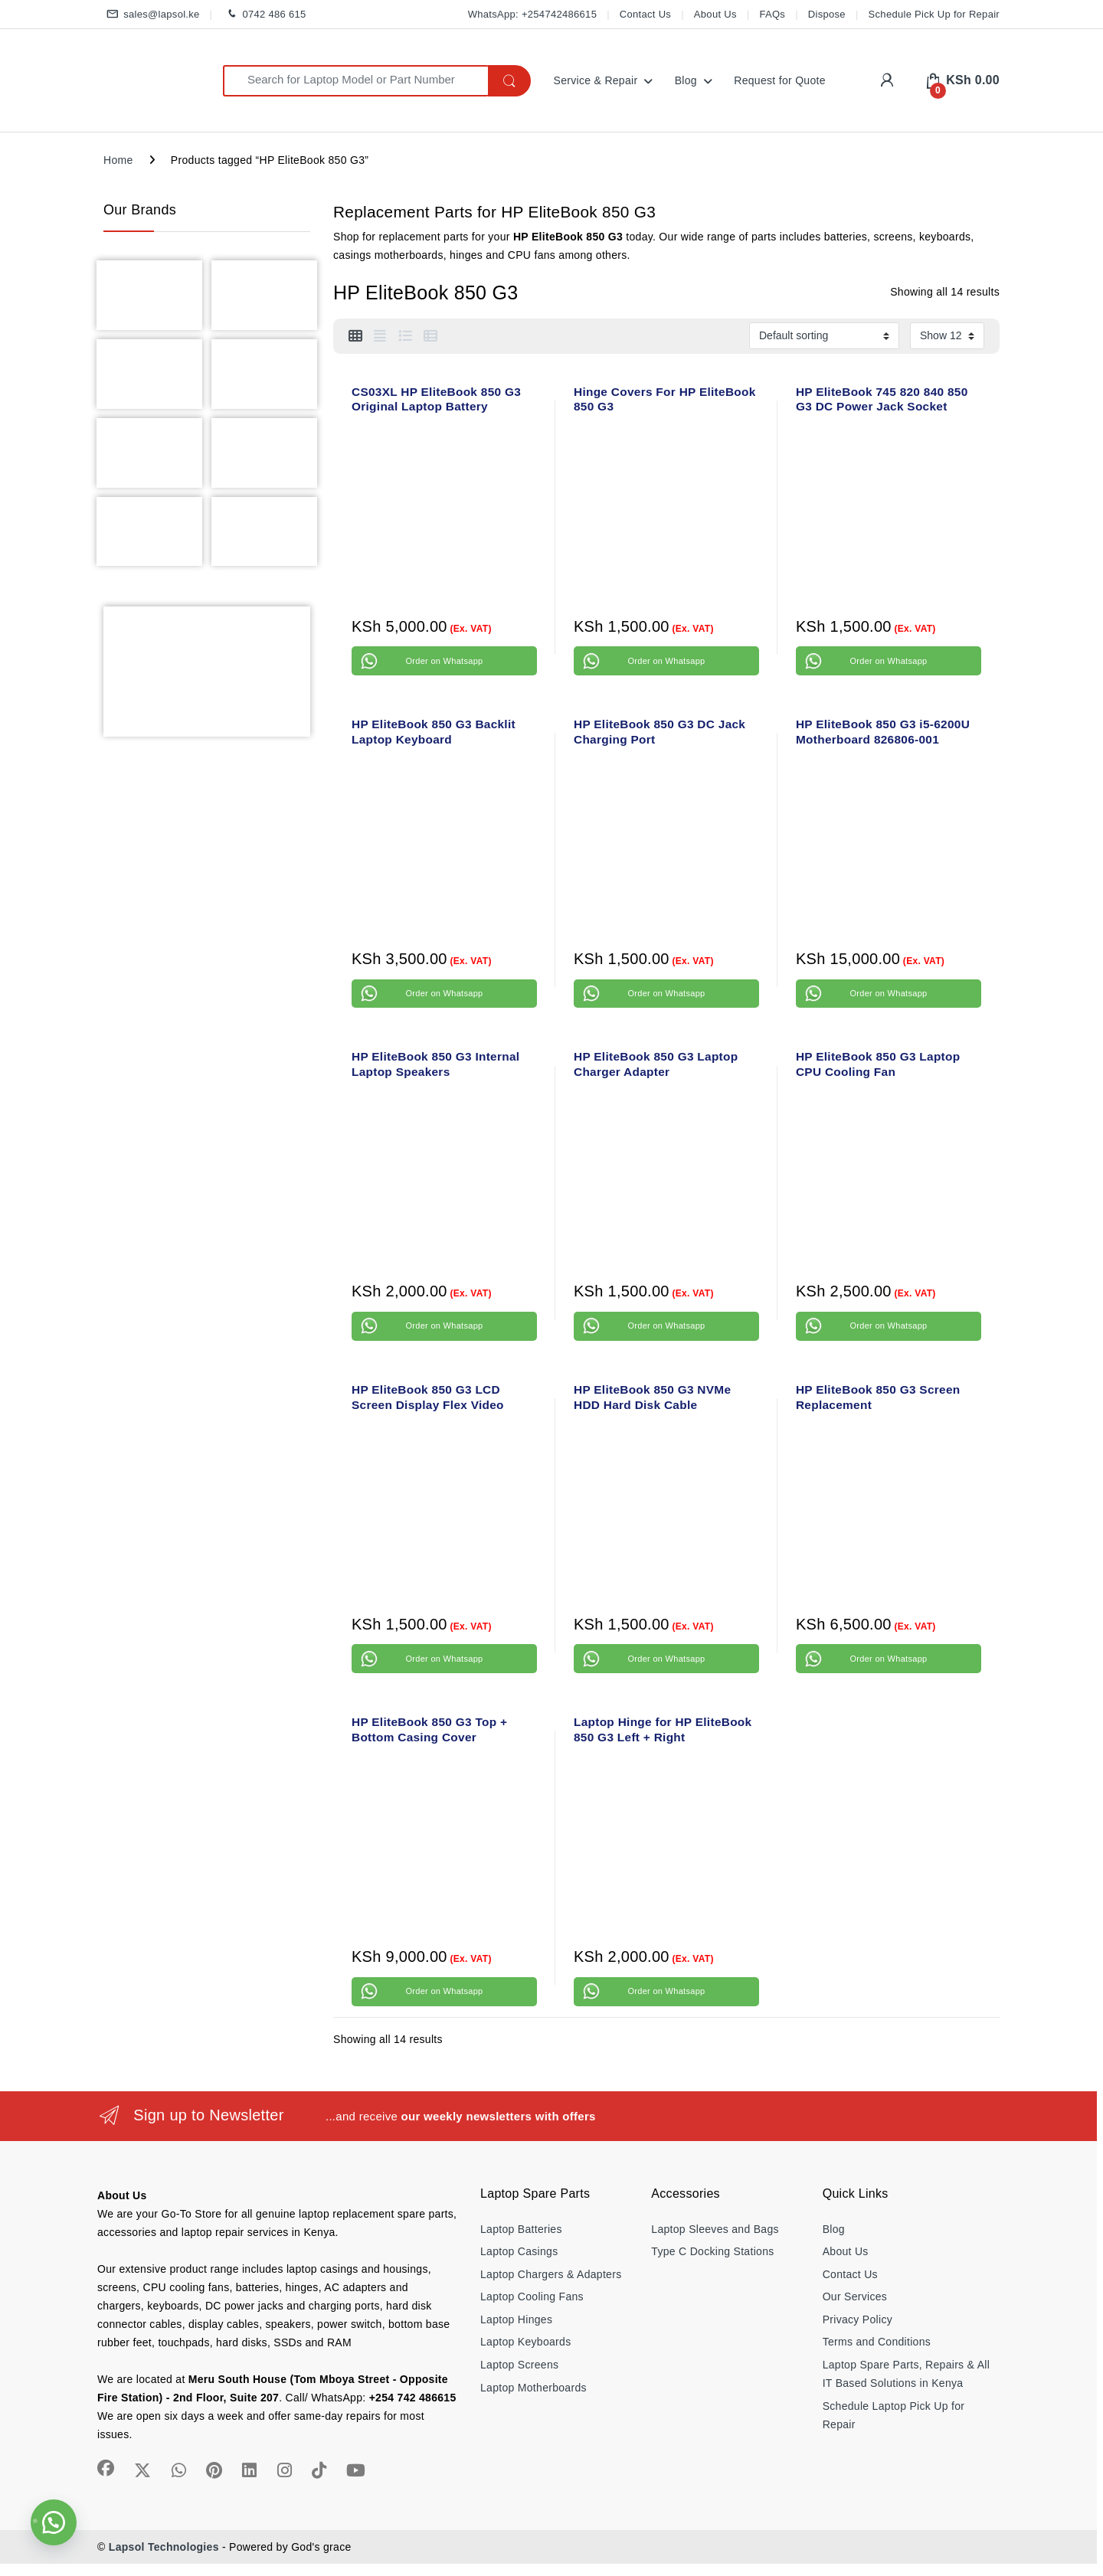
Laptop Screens (519, 2365)
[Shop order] (824, 335)
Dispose (827, 14)
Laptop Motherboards (533, 2387)
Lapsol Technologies (164, 2547)
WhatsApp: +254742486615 (532, 14)
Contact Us (645, 14)
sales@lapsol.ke (151, 14)
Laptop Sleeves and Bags (714, 2229)
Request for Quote (780, 80)
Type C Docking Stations (712, 2251)
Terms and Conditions (877, 2342)
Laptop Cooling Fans (532, 2296)
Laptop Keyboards (525, 2342)
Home (118, 160)
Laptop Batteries (521, 2229)
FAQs (772, 14)
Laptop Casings (519, 2251)
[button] (54, 2522)
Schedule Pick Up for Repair (934, 14)
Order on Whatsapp (444, 660)
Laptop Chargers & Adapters (550, 2274)
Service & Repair (596, 80)
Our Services (855, 2296)
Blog (686, 80)
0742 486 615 (264, 14)
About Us (715, 14)
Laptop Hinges (516, 2319)
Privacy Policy (857, 2319)
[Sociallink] (105, 2468)
